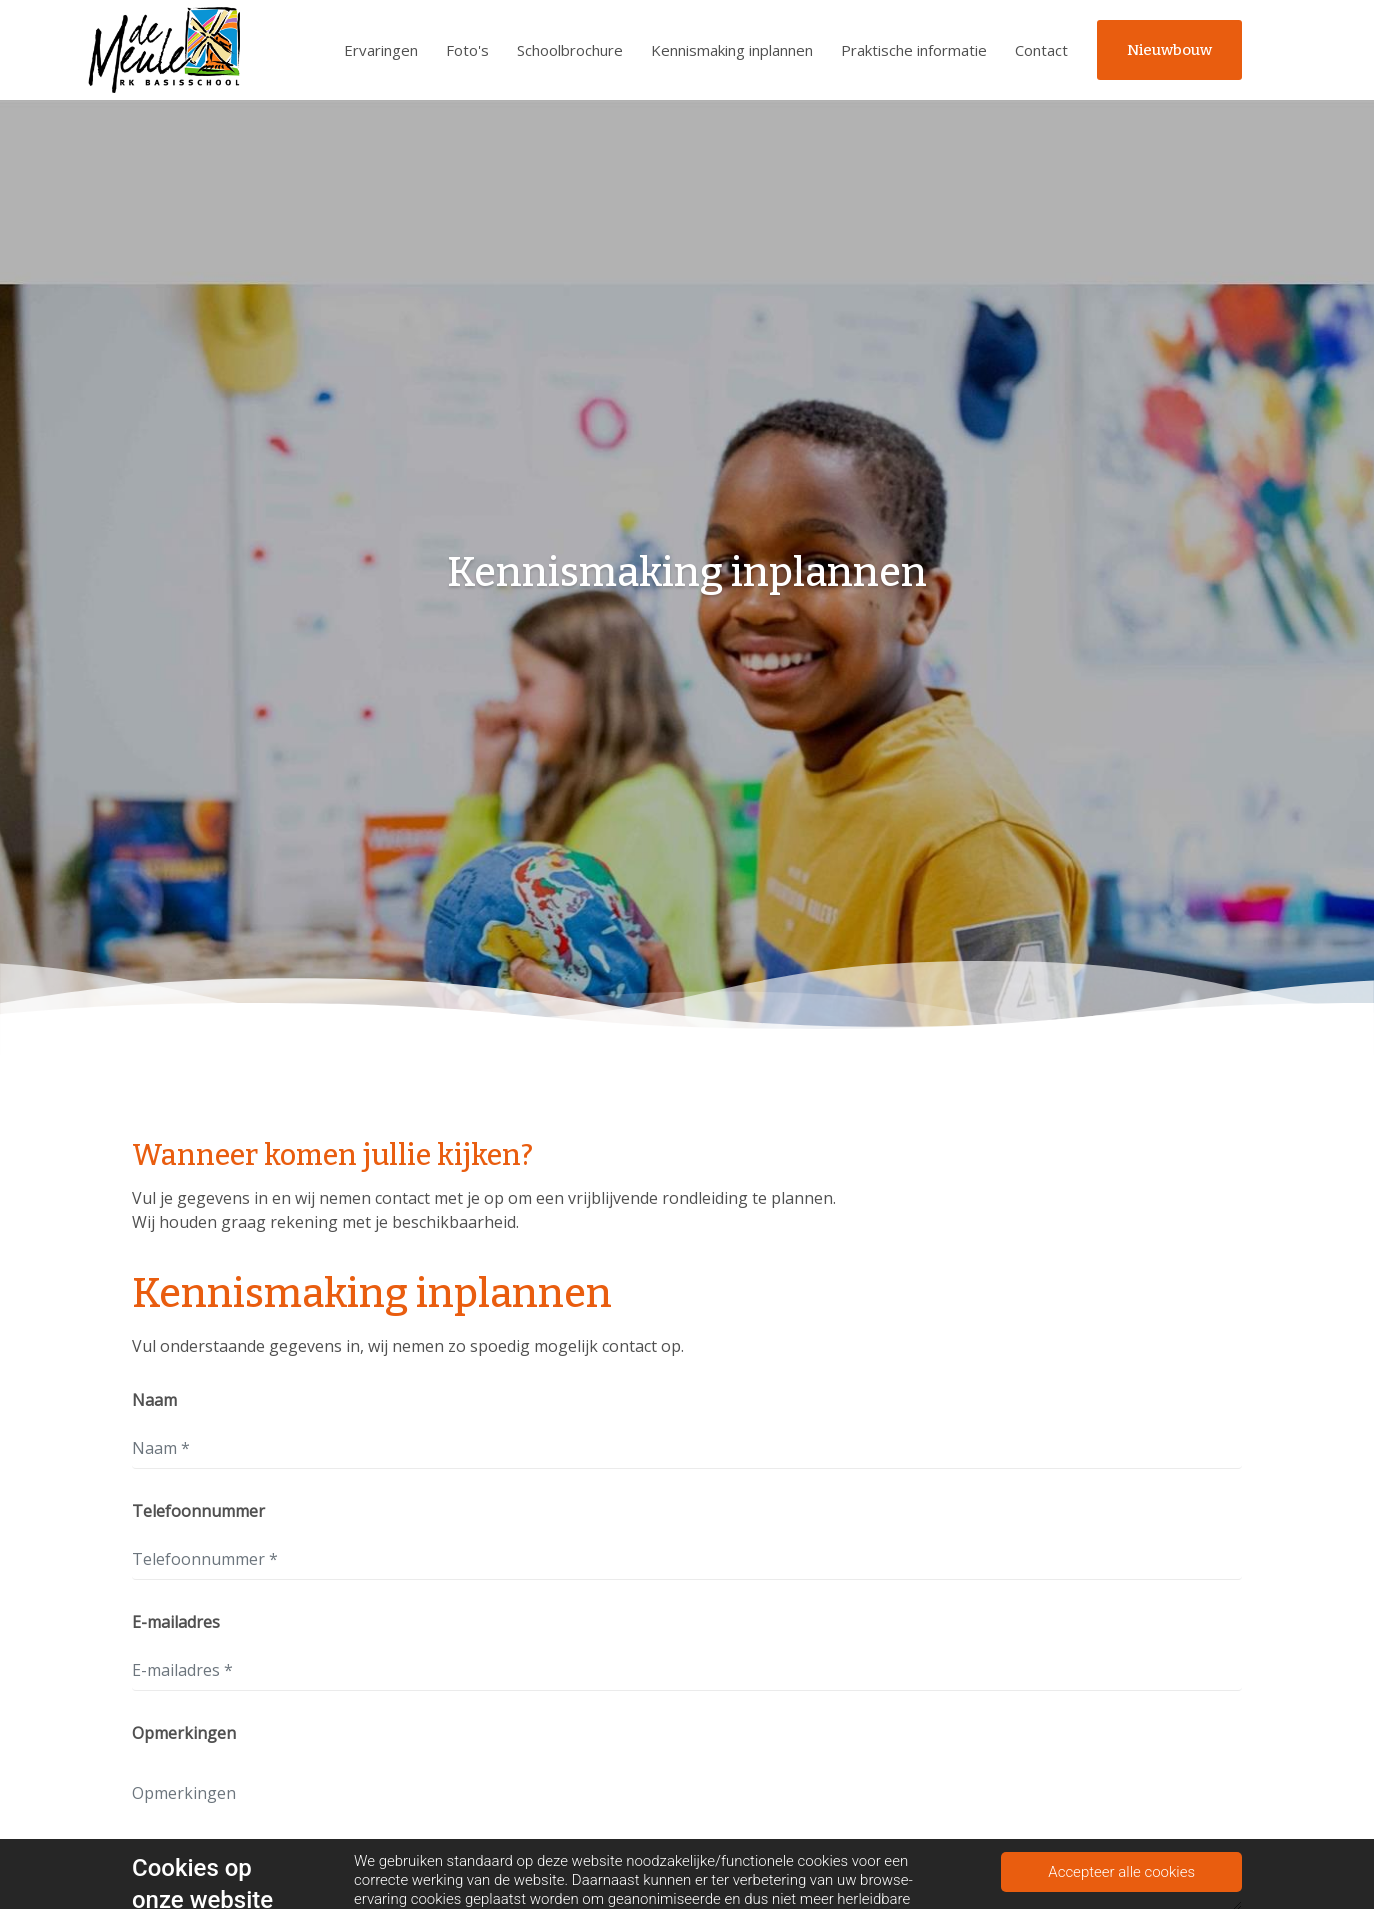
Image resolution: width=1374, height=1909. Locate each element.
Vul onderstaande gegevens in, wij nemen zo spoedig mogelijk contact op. (408, 1346)
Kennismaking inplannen (732, 50)
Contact (1041, 50)
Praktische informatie (914, 50)
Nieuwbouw (1169, 50)
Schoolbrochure (570, 50)
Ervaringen (381, 50)
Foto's (467, 50)
